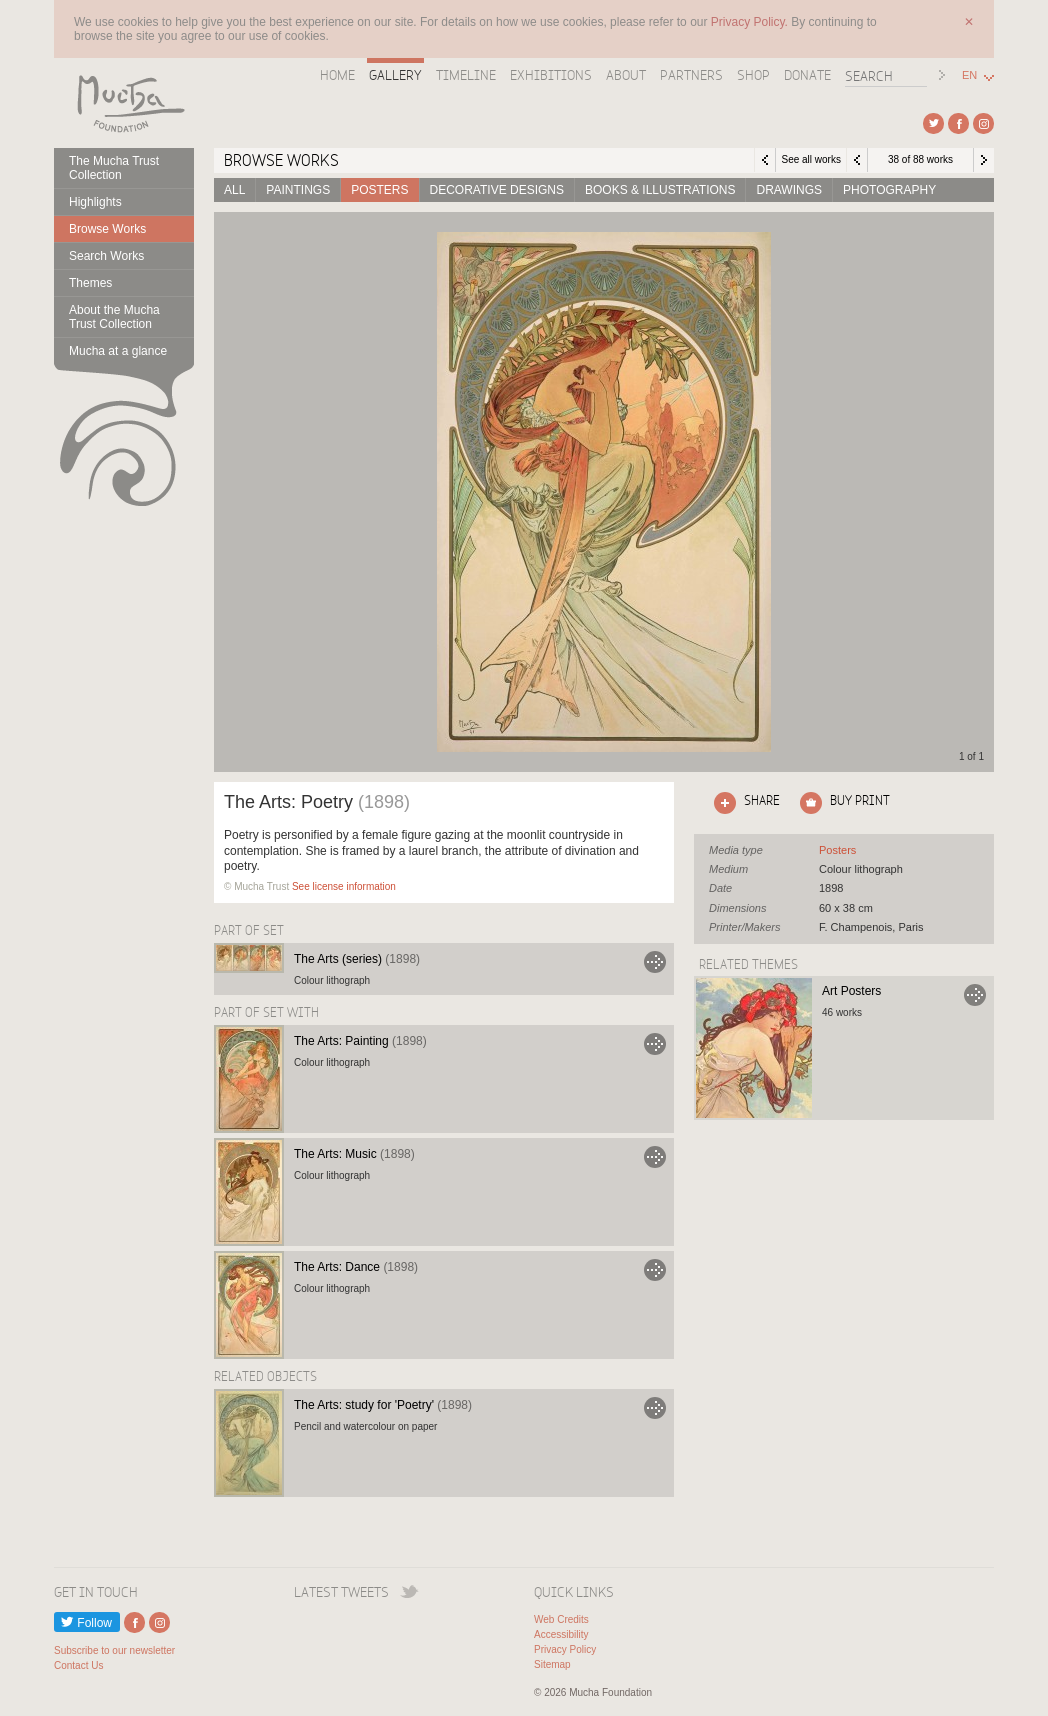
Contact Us (78, 1665)
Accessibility (561, 1634)
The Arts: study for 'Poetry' (383, 1405)
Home (337, 75)
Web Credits (561, 1619)
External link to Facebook (958, 123)
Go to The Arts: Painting (655, 1044)
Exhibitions (551, 75)
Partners (691, 75)
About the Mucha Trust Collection (114, 317)
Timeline (466, 75)
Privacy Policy (565, 1649)
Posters (379, 190)
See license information (344, 886)
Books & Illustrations (660, 190)
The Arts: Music (354, 1154)
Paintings (298, 190)
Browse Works (107, 229)
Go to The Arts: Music (655, 1157)
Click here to (743, 803)
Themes (90, 283)
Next (984, 160)
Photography (889, 190)
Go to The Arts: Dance (655, 1270)
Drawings (789, 190)
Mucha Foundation (124, 103)
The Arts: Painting (360, 1041)
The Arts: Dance (356, 1267)
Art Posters (851, 991)
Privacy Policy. (751, 22)
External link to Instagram (983, 123)
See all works (810, 159)
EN (969, 75)
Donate (807, 75)
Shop (753, 75)
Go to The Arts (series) (655, 962)
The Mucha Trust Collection (114, 168)
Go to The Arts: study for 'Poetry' (655, 1408)
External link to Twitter (933, 123)
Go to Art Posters (975, 995)
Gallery (395, 75)
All (234, 190)
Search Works (106, 256)
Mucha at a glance (118, 351)
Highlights (95, 202)
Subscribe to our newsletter (114, 1650)
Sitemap (552, 1664)
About (626, 75)
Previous (857, 160)
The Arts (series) (357, 959)
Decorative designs (497, 190)
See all (837, 850)
